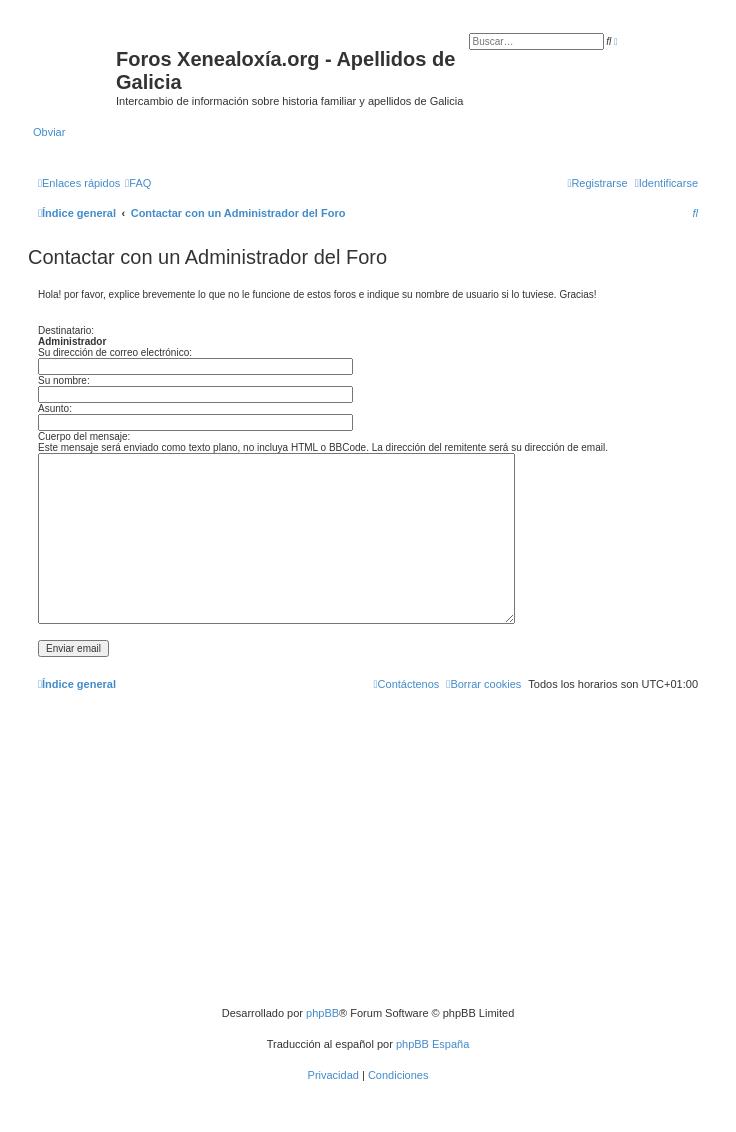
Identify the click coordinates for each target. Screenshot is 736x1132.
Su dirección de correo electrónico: (115, 352)
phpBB (322, 1013)
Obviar (49, 132)
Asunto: (55, 408)
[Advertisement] (368, 856)
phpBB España (432, 1044)
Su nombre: (64, 380)
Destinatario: (66, 330)
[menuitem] (138, 183)
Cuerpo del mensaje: (84, 436)
